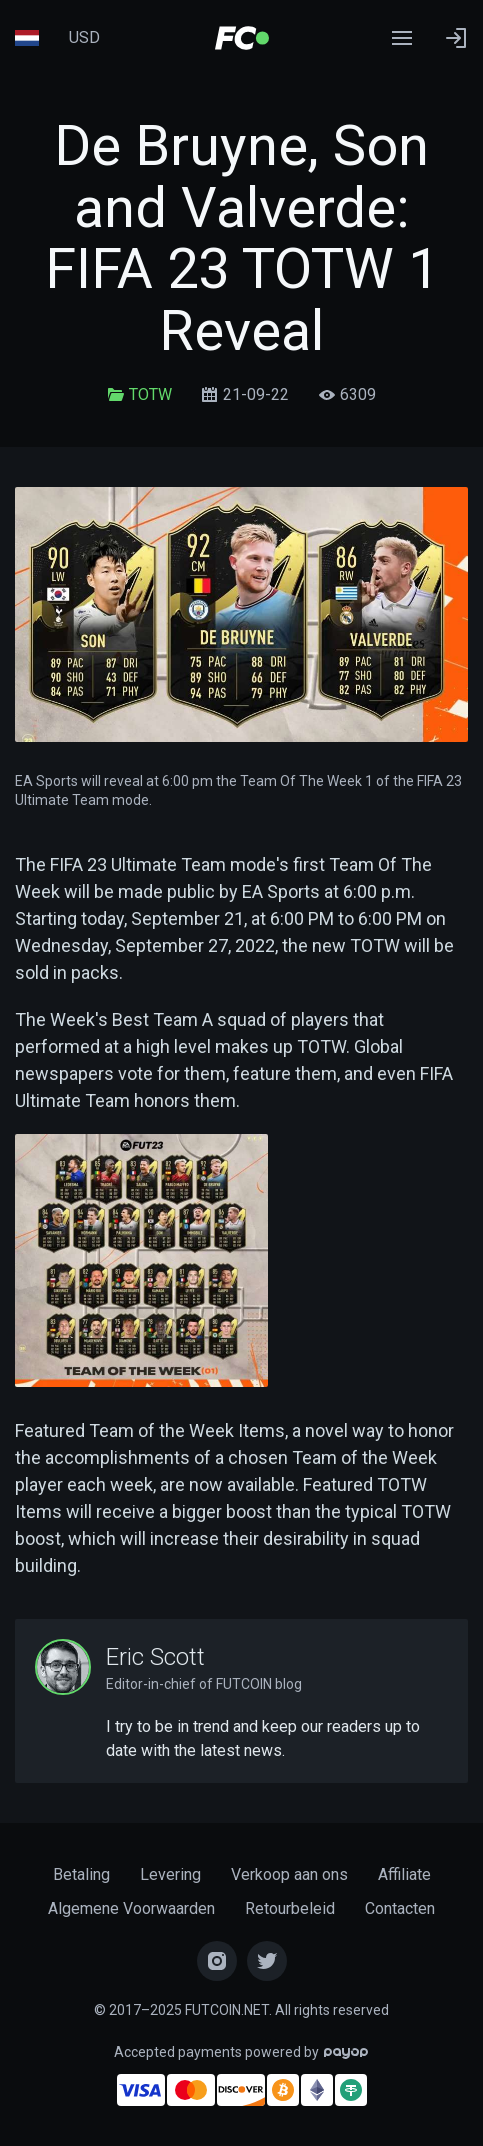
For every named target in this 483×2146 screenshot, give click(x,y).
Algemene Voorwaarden (131, 1908)
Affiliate (404, 1874)
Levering (170, 1874)
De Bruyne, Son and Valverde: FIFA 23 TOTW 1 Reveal (242, 238)
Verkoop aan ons (289, 1874)
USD (84, 37)
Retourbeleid (290, 1908)
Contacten (400, 1908)
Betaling (81, 1874)
